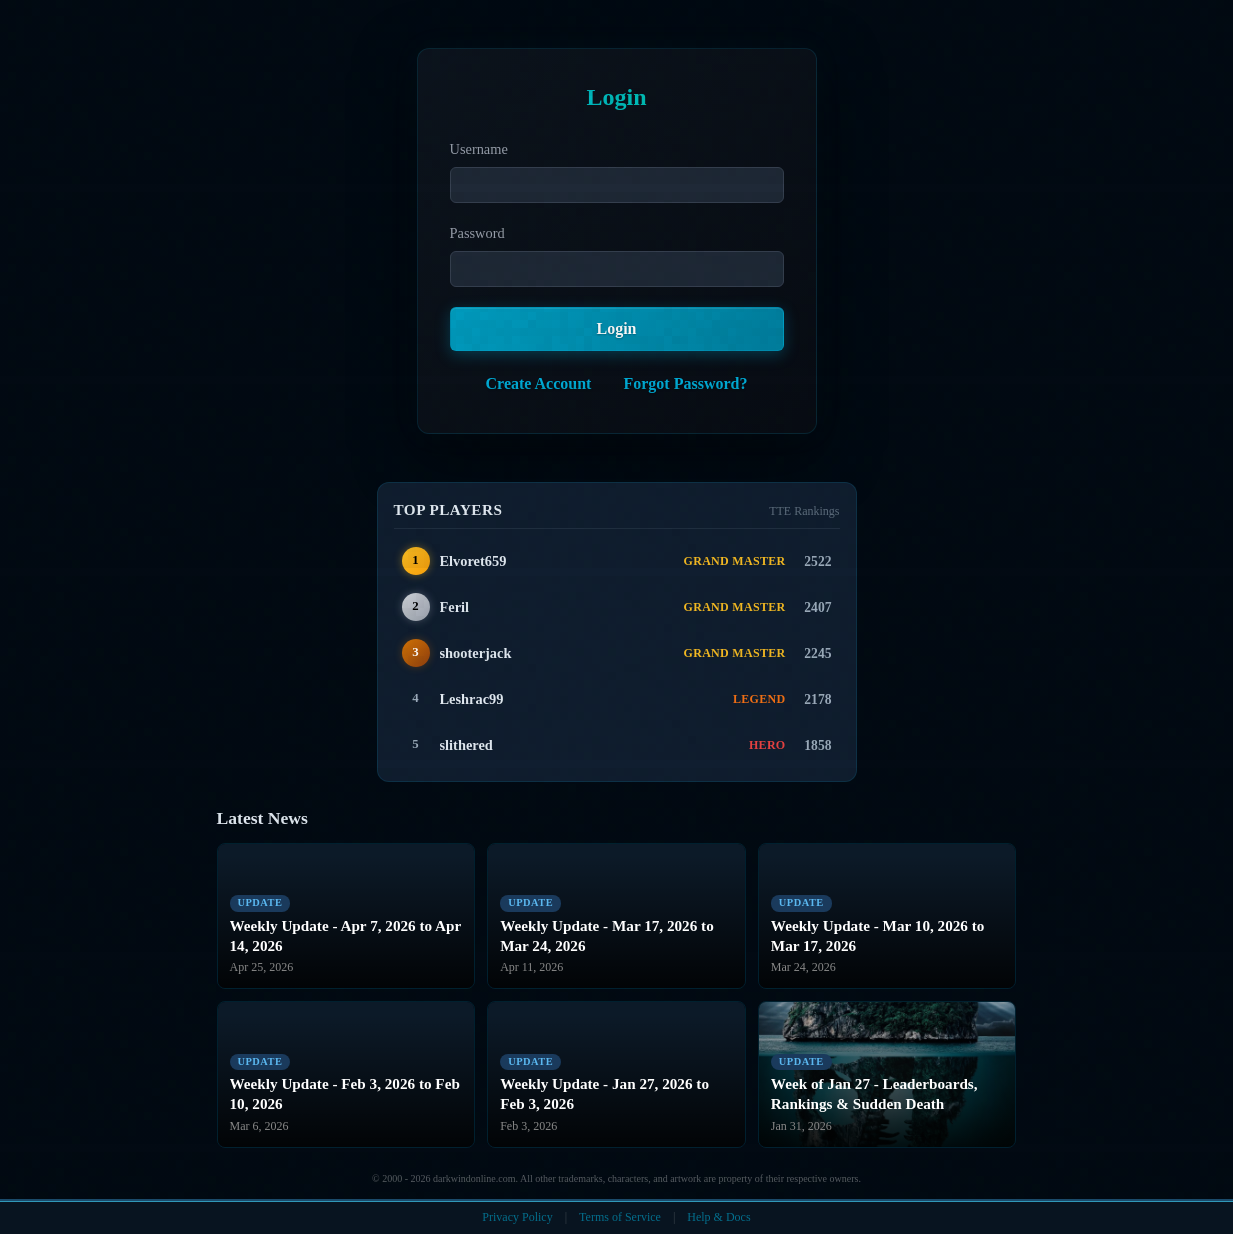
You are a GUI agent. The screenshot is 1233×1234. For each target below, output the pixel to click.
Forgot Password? (685, 383)
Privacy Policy (517, 1217)
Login (616, 328)
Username (479, 149)
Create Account (539, 383)
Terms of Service (620, 1217)
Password (477, 233)
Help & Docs (718, 1217)
